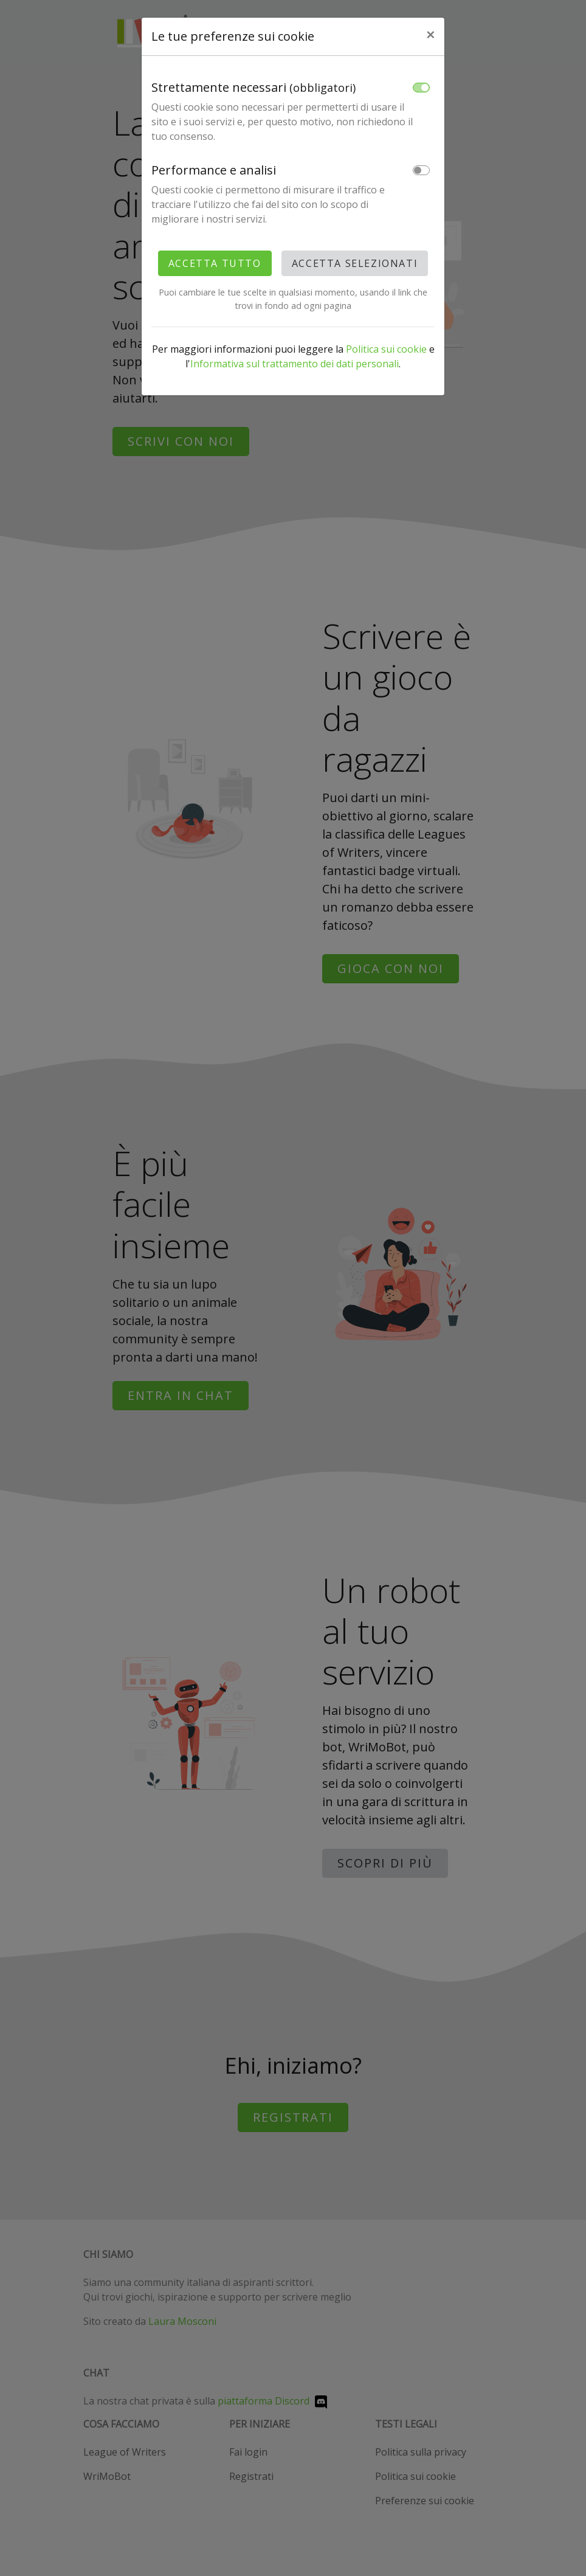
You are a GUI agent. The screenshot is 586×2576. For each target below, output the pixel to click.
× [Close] (430, 34)
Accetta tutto (214, 263)
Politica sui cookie (386, 349)
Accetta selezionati (355, 263)
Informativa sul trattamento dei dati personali (294, 363)
